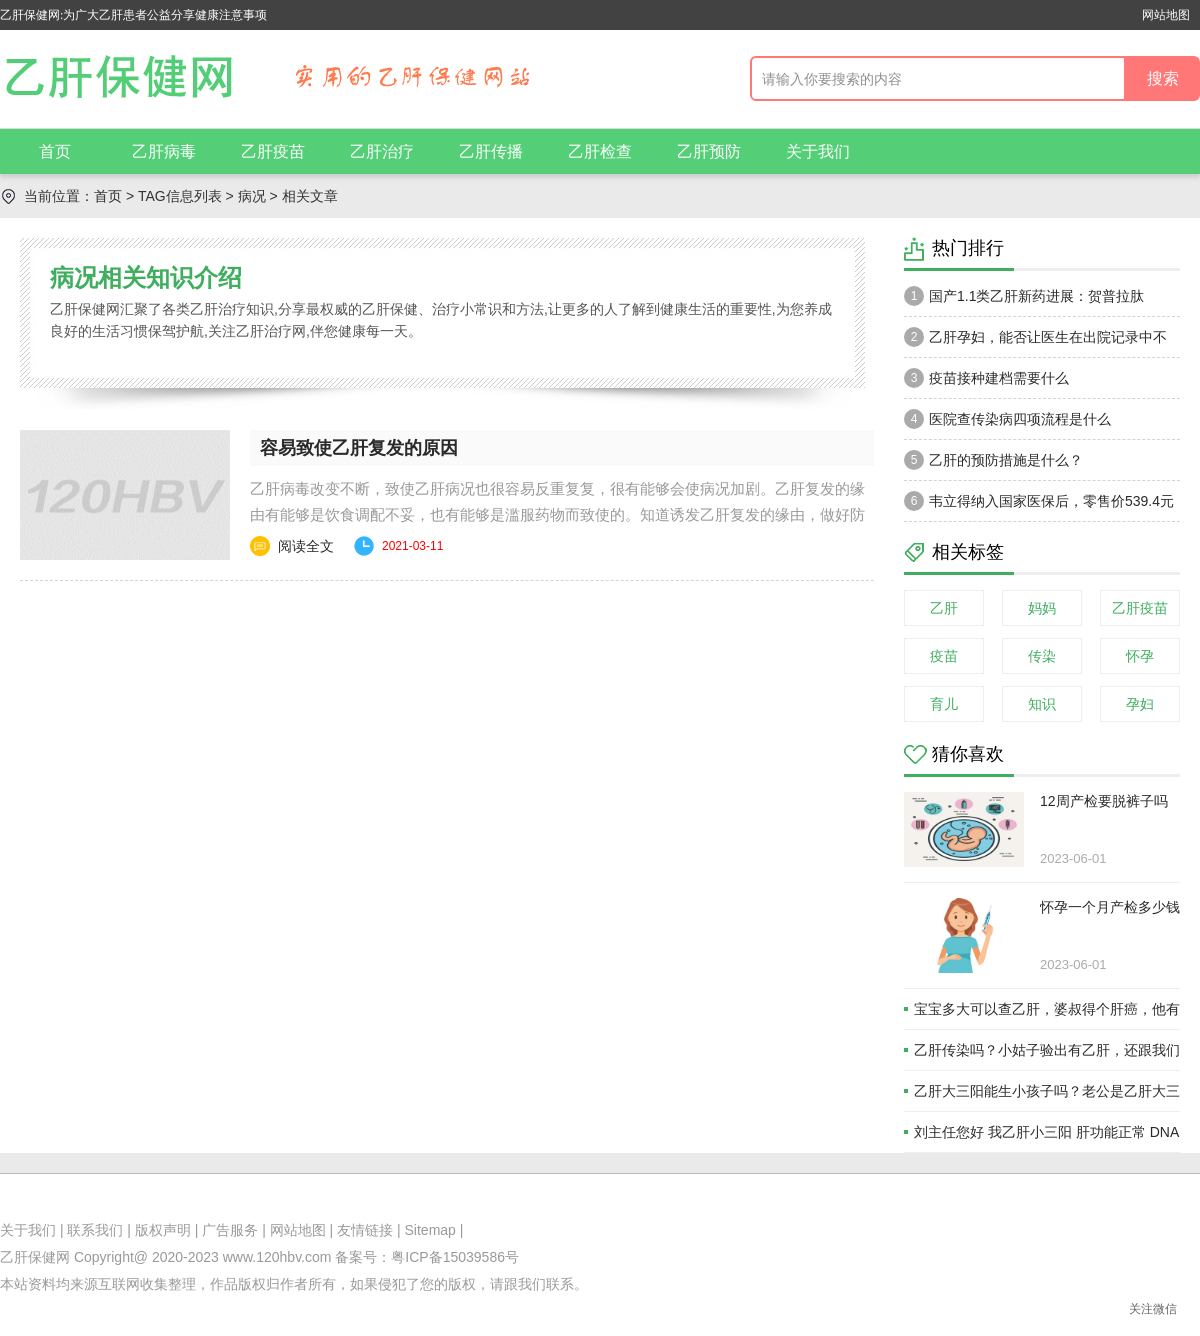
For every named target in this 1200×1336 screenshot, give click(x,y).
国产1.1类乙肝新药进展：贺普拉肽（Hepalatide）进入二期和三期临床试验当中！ (1035, 301)
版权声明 (163, 1230)
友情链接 (365, 1230)
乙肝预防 (709, 151)
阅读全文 (306, 546)
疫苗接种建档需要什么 (986, 378)
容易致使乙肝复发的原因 (359, 448)
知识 (1042, 704)
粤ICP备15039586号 (455, 1257)
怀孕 (1140, 656)
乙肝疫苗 (273, 151)
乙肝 (944, 608)
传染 (1042, 656)
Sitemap (430, 1230)
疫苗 (944, 656)
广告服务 (230, 1230)
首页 (55, 151)
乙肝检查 (600, 151)
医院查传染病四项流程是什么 (1007, 419)
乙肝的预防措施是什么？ (993, 460)
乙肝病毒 (164, 151)
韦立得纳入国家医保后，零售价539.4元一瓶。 (1039, 506)
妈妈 (1042, 608)
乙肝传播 (491, 151)
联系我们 (95, 1230)
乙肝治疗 (382, 151)
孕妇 (1140, 704)
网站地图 (1166, 15)
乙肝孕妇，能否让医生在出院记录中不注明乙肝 (1035, 342)
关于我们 (818, 151)
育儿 (944, 704)
